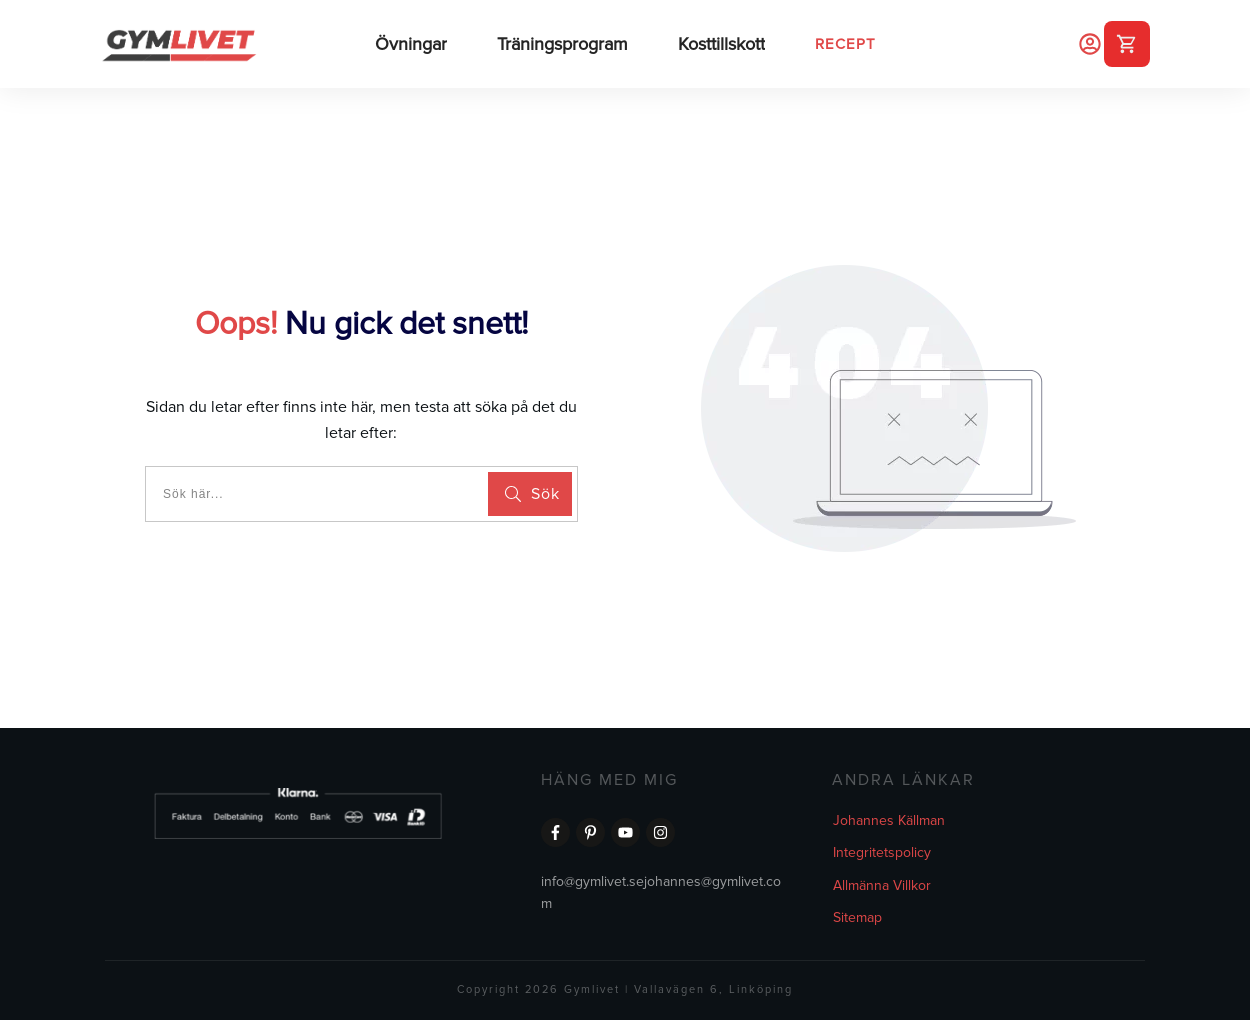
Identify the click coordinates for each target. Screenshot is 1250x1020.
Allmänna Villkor (882, 885)
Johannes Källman (889, 820)
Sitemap (857, 917)
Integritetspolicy (882, 852)
